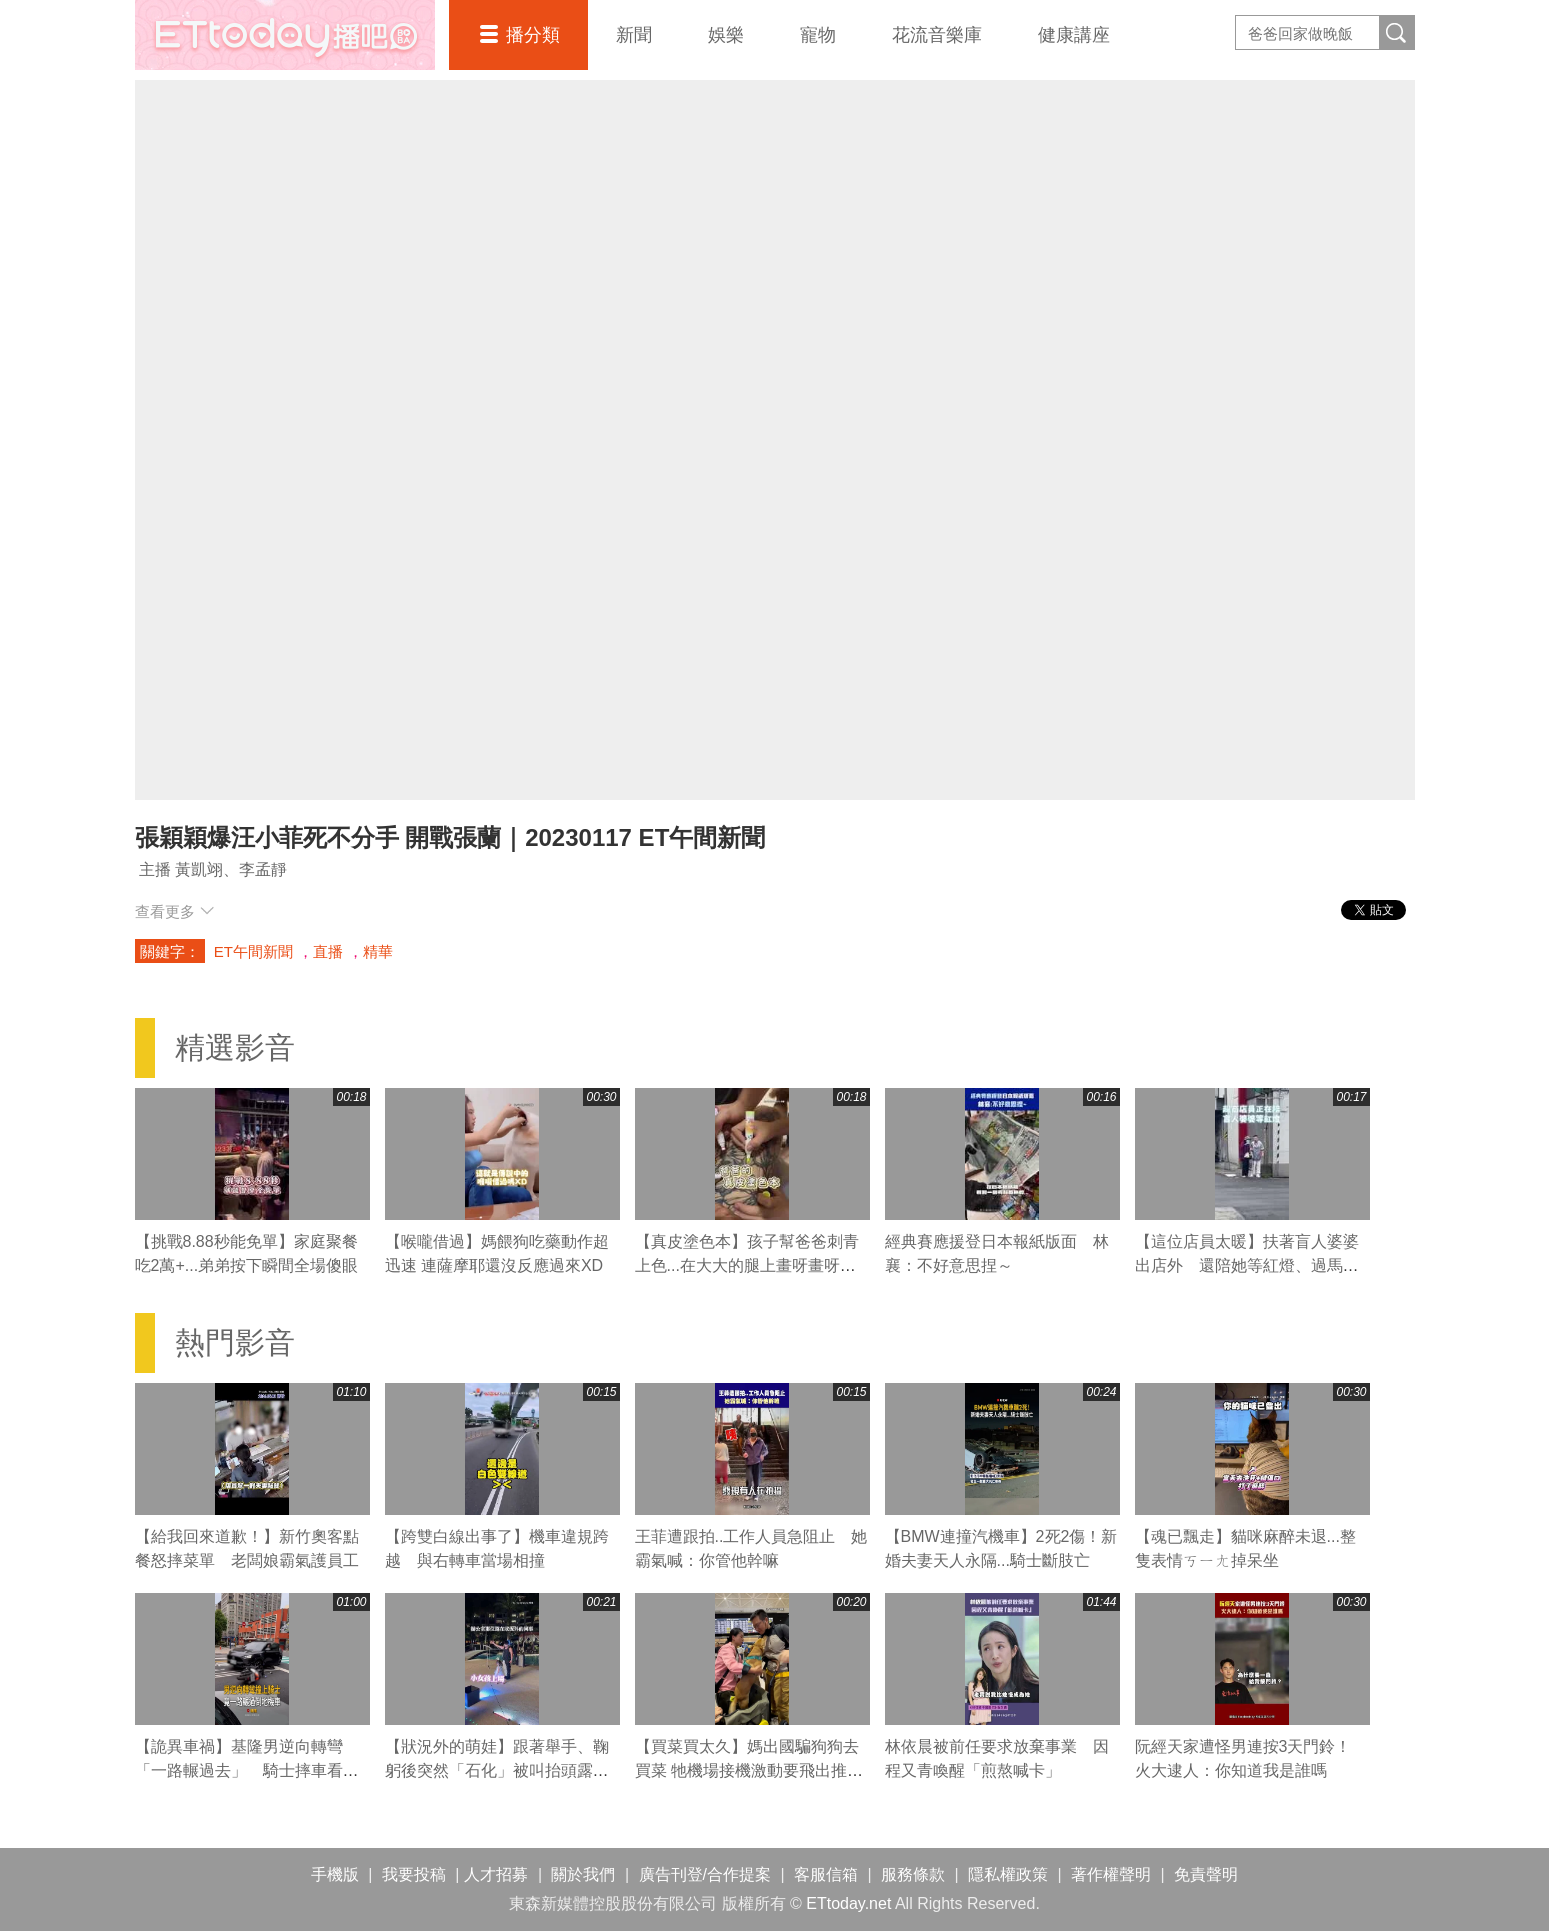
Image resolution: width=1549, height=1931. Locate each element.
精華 (378, 951)
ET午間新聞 (253, 951)
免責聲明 (1206, 1874)
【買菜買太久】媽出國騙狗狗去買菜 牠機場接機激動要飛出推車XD (749, 1770)
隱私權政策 (1008, 1874)
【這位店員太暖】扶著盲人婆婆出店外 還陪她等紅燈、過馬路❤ (1247, 1265)
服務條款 (913, 1874)
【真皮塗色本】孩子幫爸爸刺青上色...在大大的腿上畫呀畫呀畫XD (747, 1265)
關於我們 (583, 1874)
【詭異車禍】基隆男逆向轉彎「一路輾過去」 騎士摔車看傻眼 (247, 1770)
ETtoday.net (848, 1903)
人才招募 (496, 1874)
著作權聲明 (1111, 1874)
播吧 (285, 35)
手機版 (335, 1874)
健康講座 (1074, 35)
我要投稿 (414, 1874)
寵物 (818, 35)
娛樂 (726, 35)
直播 (328, 951)
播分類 (533, 35)
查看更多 (174, 911)
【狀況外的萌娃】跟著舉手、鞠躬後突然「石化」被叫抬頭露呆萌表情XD (497, 1770)
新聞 (634, 35)
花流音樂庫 (937, 35)
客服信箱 (826, 1874)
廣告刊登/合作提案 (705, 1874)
